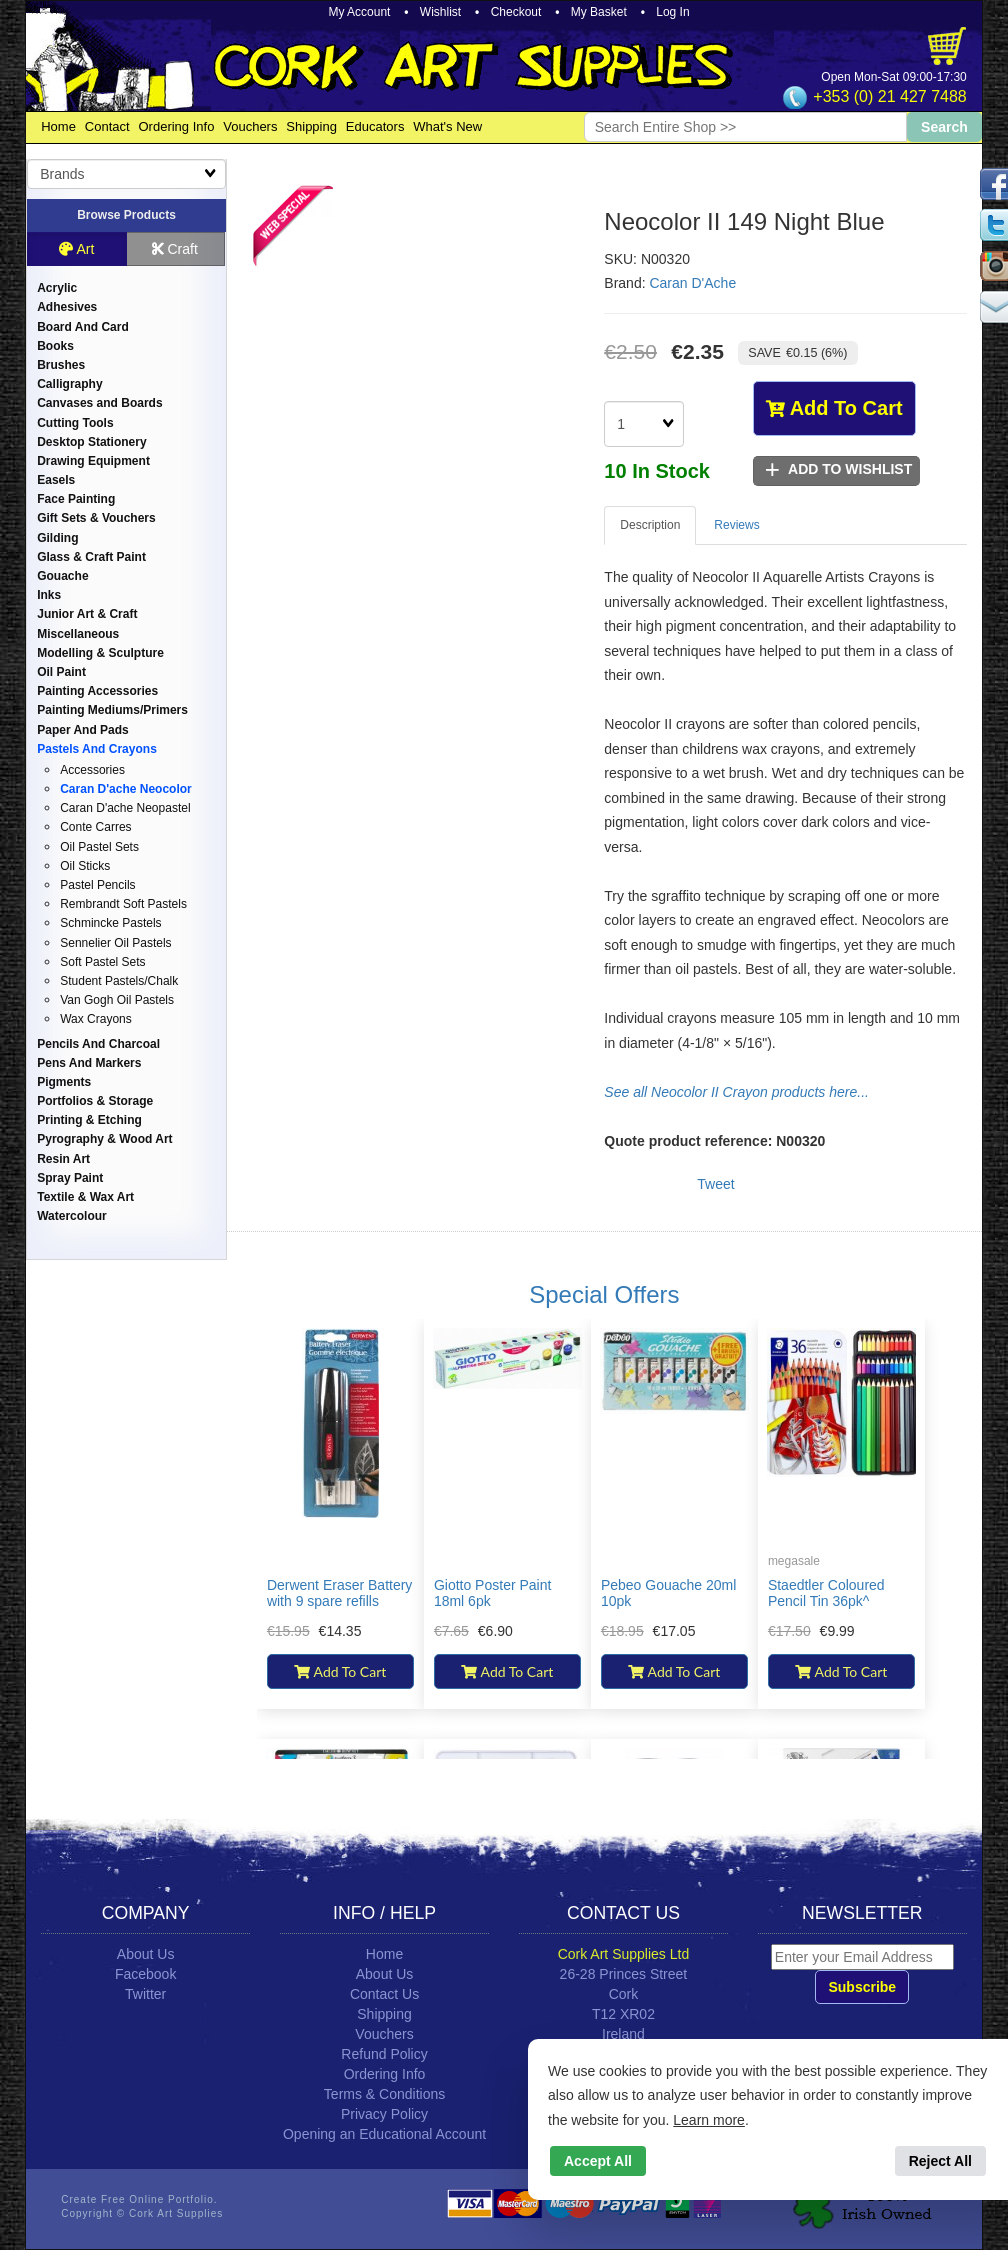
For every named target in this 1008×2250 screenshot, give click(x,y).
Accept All (598, 2161)
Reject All (940, 2161)
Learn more (709, 2120)
